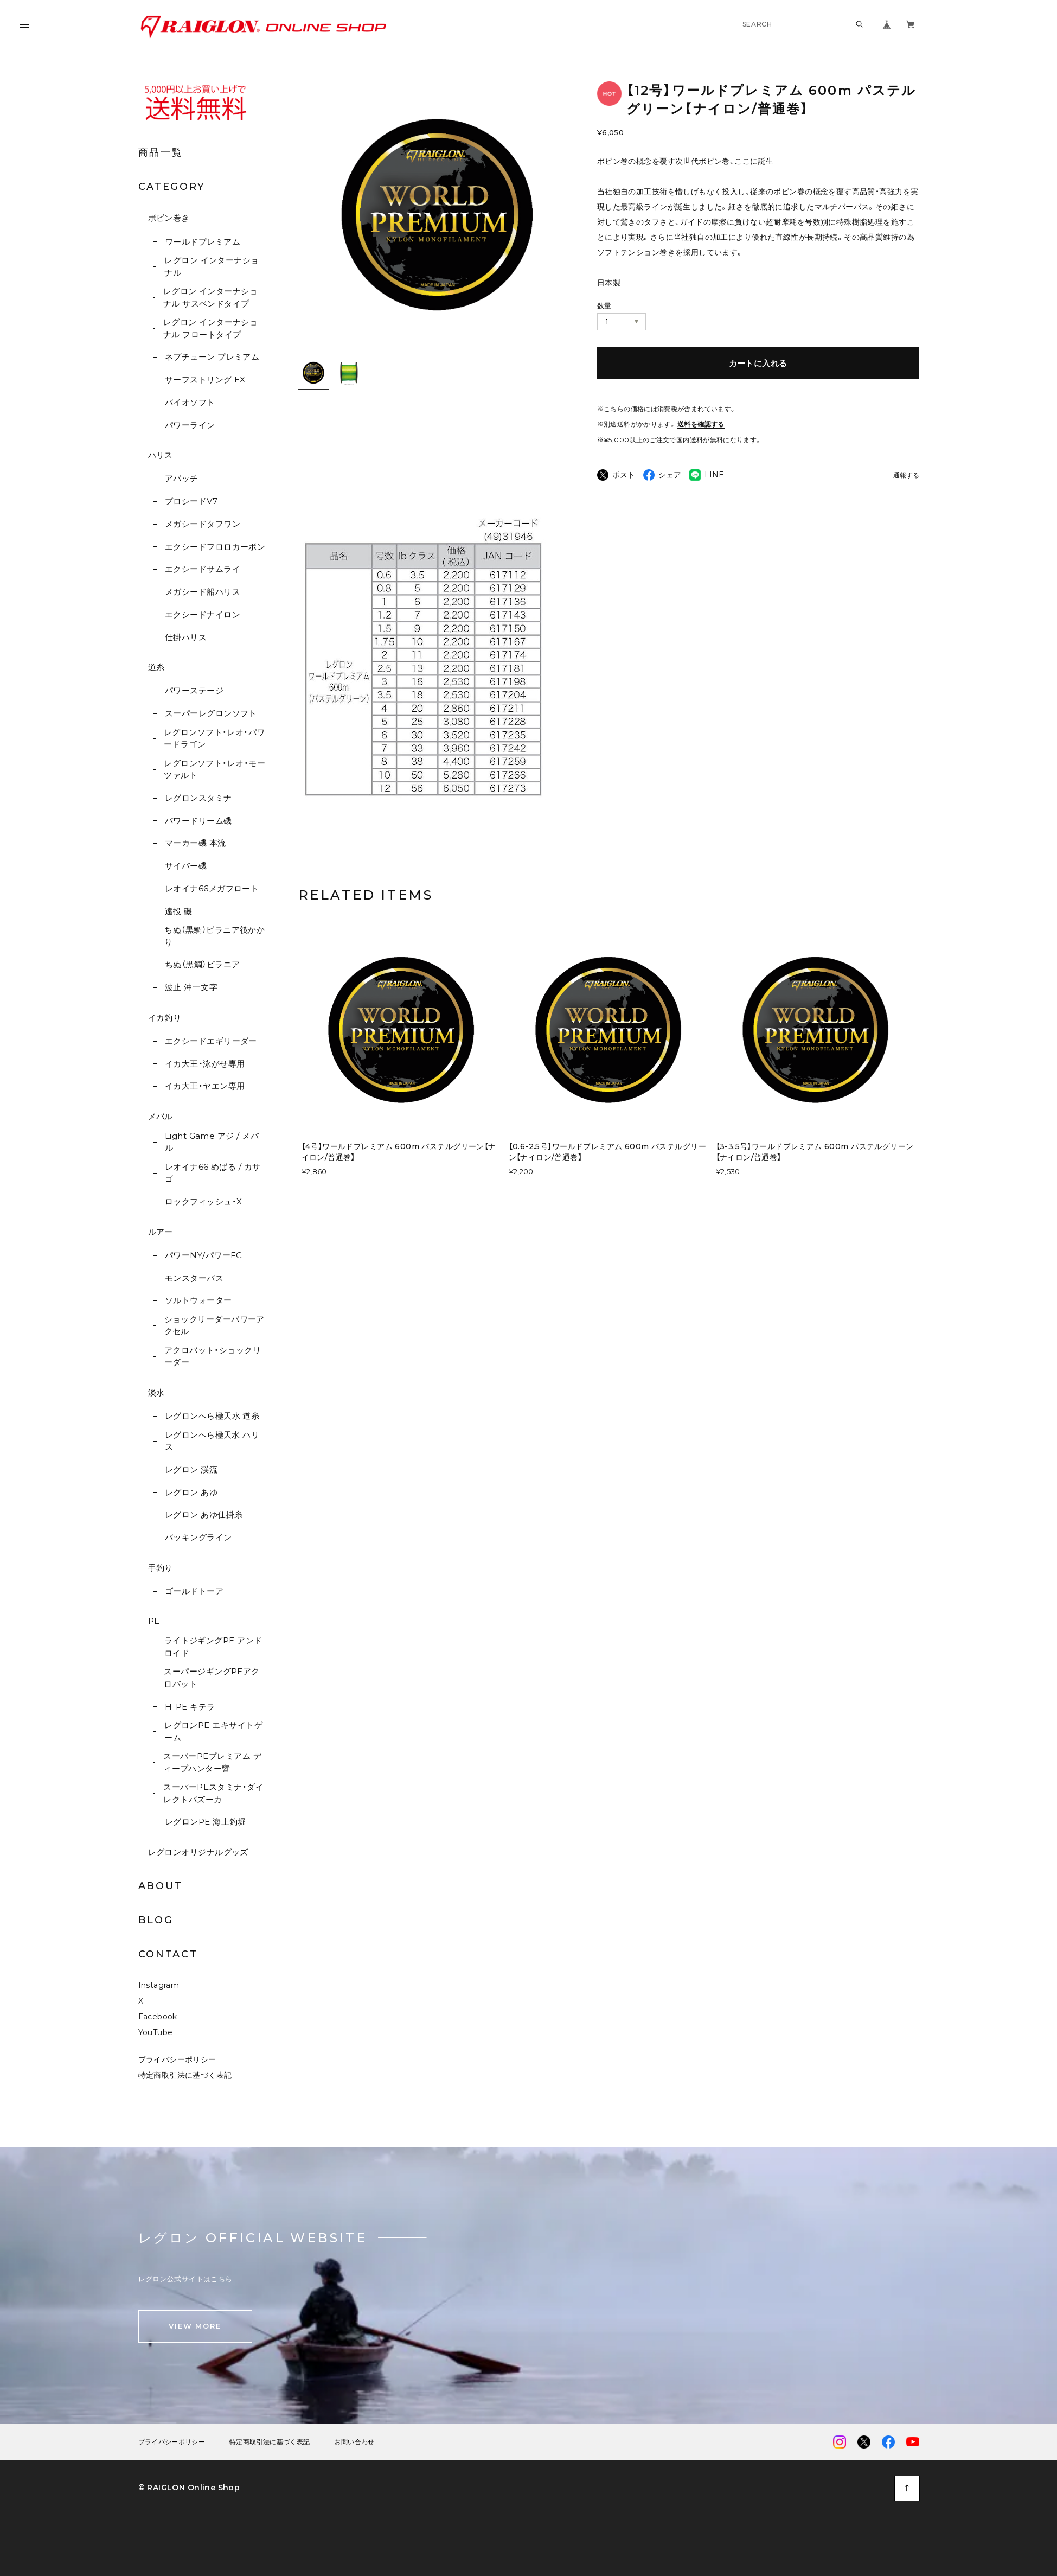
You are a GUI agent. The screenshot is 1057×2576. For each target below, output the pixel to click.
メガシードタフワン (202, 524)
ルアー (160, 1232)
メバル (160, 1116)
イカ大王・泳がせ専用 (205, 1064)
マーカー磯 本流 (195, 843)
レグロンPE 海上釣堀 (205, 1821)
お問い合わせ (354, 2444)
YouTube (155, 2036)
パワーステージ (194, 690)
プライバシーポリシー (177, 2063)
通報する (906, 475)
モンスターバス (194, 1278)
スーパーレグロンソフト (211, 713)
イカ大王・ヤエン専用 (205, 1086)
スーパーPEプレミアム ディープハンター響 (212, 1762)
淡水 (156, 1392)
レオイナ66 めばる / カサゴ (213, 1173)
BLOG (156, 1920)
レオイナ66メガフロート (212, 888)
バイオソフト (190, 402)
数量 (604, 305)
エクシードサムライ (202, 569)
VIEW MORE (195, 2329)
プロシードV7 (191, 501)
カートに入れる (758, 363)
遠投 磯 (179, 911)
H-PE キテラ (190, 1706)
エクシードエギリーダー (211, 1041)
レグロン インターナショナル (211, 266)
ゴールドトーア (194, 1591)
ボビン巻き (169, 218)
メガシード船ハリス (202, 591)
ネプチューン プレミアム (212, 357)
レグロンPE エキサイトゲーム (213, 1731)
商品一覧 (160, 152)
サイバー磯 (186, 865)
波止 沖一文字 (191, 987)
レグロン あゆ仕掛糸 (204, 1514)
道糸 (156, 667)
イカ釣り (165, 1017)
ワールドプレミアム (202, 242)
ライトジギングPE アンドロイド (213, 1646)
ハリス (160, 455)
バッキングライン (198, 1537)
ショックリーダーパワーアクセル (214, 1325)
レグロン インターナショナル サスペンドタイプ (210, 297)
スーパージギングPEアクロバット (211, 1677)
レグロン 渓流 (191, 1469)
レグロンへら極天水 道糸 (212, 1416)
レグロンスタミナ (198, 798)
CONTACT (168, 1954)
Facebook (157, 2020)
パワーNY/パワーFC (203, 1255)
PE (154, 1621)
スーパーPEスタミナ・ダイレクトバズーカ (213, 1793)
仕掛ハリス (186, 637)
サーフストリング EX (205, 379)
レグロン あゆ (191, 1492)
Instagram (159, 1988)
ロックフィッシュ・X (203, 1201)
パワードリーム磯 (198, 820)
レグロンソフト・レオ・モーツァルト (214, 769)
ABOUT (160, 1886)
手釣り (160, 1568)
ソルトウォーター (198, 1300)
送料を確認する (701, 424)
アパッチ (181, 478)
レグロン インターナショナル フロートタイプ (210, 328)
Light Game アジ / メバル (212, 1142)
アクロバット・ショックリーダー (212, 1356)
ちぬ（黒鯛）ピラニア (202, 964)
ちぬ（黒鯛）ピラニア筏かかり (214, 935)
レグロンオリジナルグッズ (198, 1852)
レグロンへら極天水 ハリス (212, 1441)
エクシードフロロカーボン (215, 546)
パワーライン (190, 425)
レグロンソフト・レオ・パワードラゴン (214, 738)
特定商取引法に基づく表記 (185, 2078)
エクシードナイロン (202, 614)
